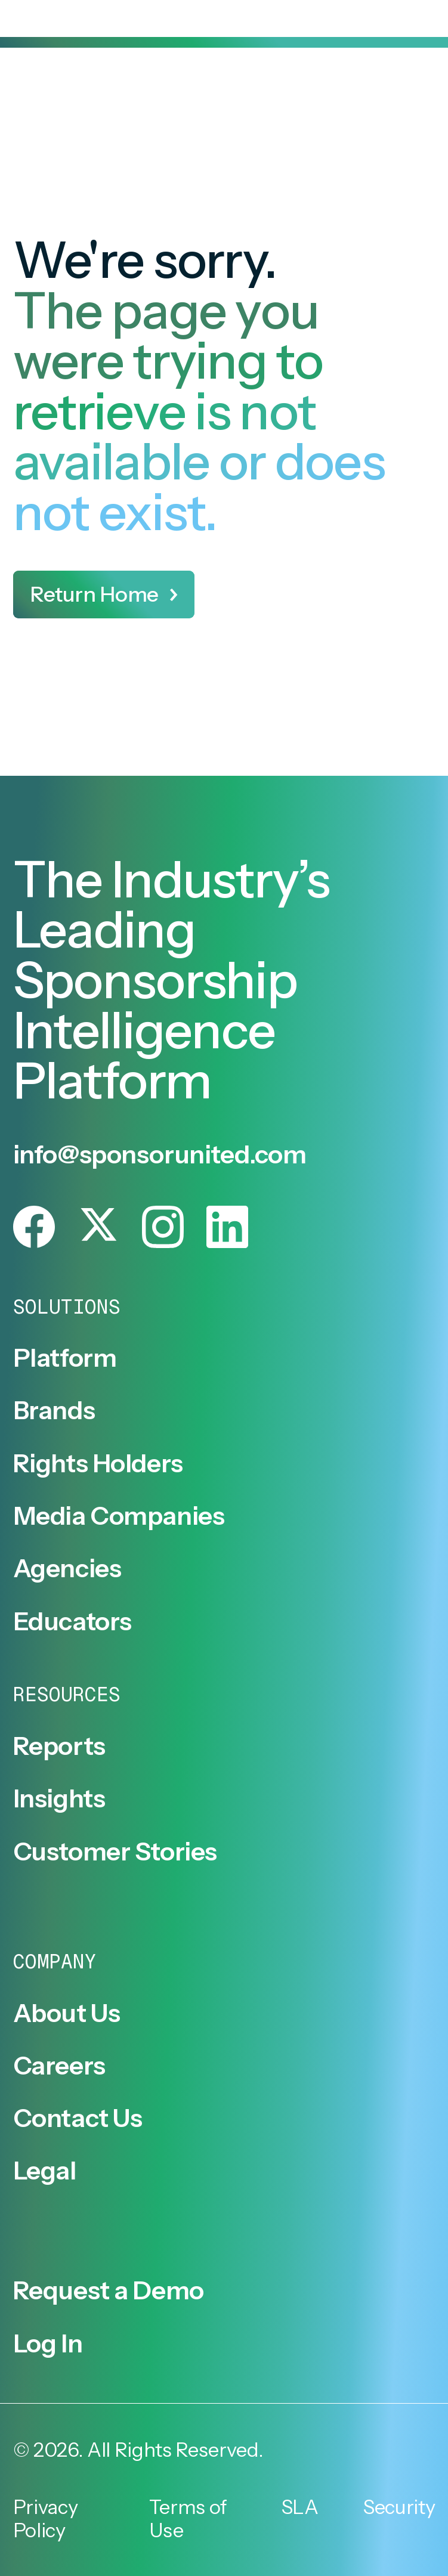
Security (399, 2507)
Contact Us (78, 2118)
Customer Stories (115, 1852)
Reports (59, 1746)
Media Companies (119, 1516)
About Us (67, 2013)
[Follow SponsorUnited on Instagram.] (163, 1226)
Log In (47, 2344)
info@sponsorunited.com (160, 1154)
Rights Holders (98, 1463)
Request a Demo (108, 2290)
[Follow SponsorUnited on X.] (98, 1226)
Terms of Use (188, 2519)
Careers (59, 2066)
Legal (44, 2171)
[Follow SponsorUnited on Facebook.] (34, 1226)
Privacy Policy (45, 2519)
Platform (65, 1358)
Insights (59, 1799)
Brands (54, 1410)
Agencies (67, 1568)
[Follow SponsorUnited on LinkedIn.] (227, 1226)
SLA (300, 2507)
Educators (72, 1621)
